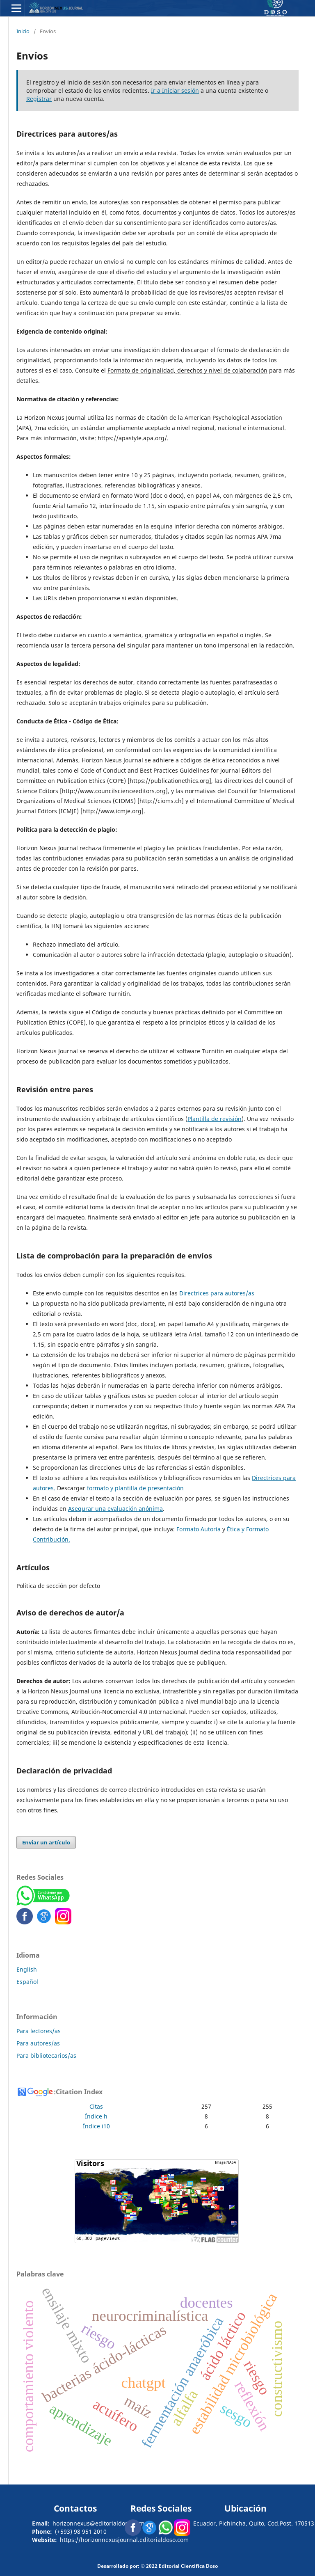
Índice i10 (96, 2126)
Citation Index (79, 2092)
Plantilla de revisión (214, 1119)
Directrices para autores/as (216, 1293)
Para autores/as (38, 2043)
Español (27, 1982)
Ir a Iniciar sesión (175, 90)
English (26, 1969)
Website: (44, 2540)
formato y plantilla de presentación (135, 1488)
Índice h (96, 2116)
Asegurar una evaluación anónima (115, 1508)
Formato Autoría (198, 1529)
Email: (41, 2523)
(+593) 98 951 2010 (81, 2531)
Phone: (42, 2531)
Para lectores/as (38, 2031)
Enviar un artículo (46, 1842)
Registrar (39, 99)
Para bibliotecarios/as (46, 2055)
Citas (96, 2106)
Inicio (23, 31)
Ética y (236, 1529)
